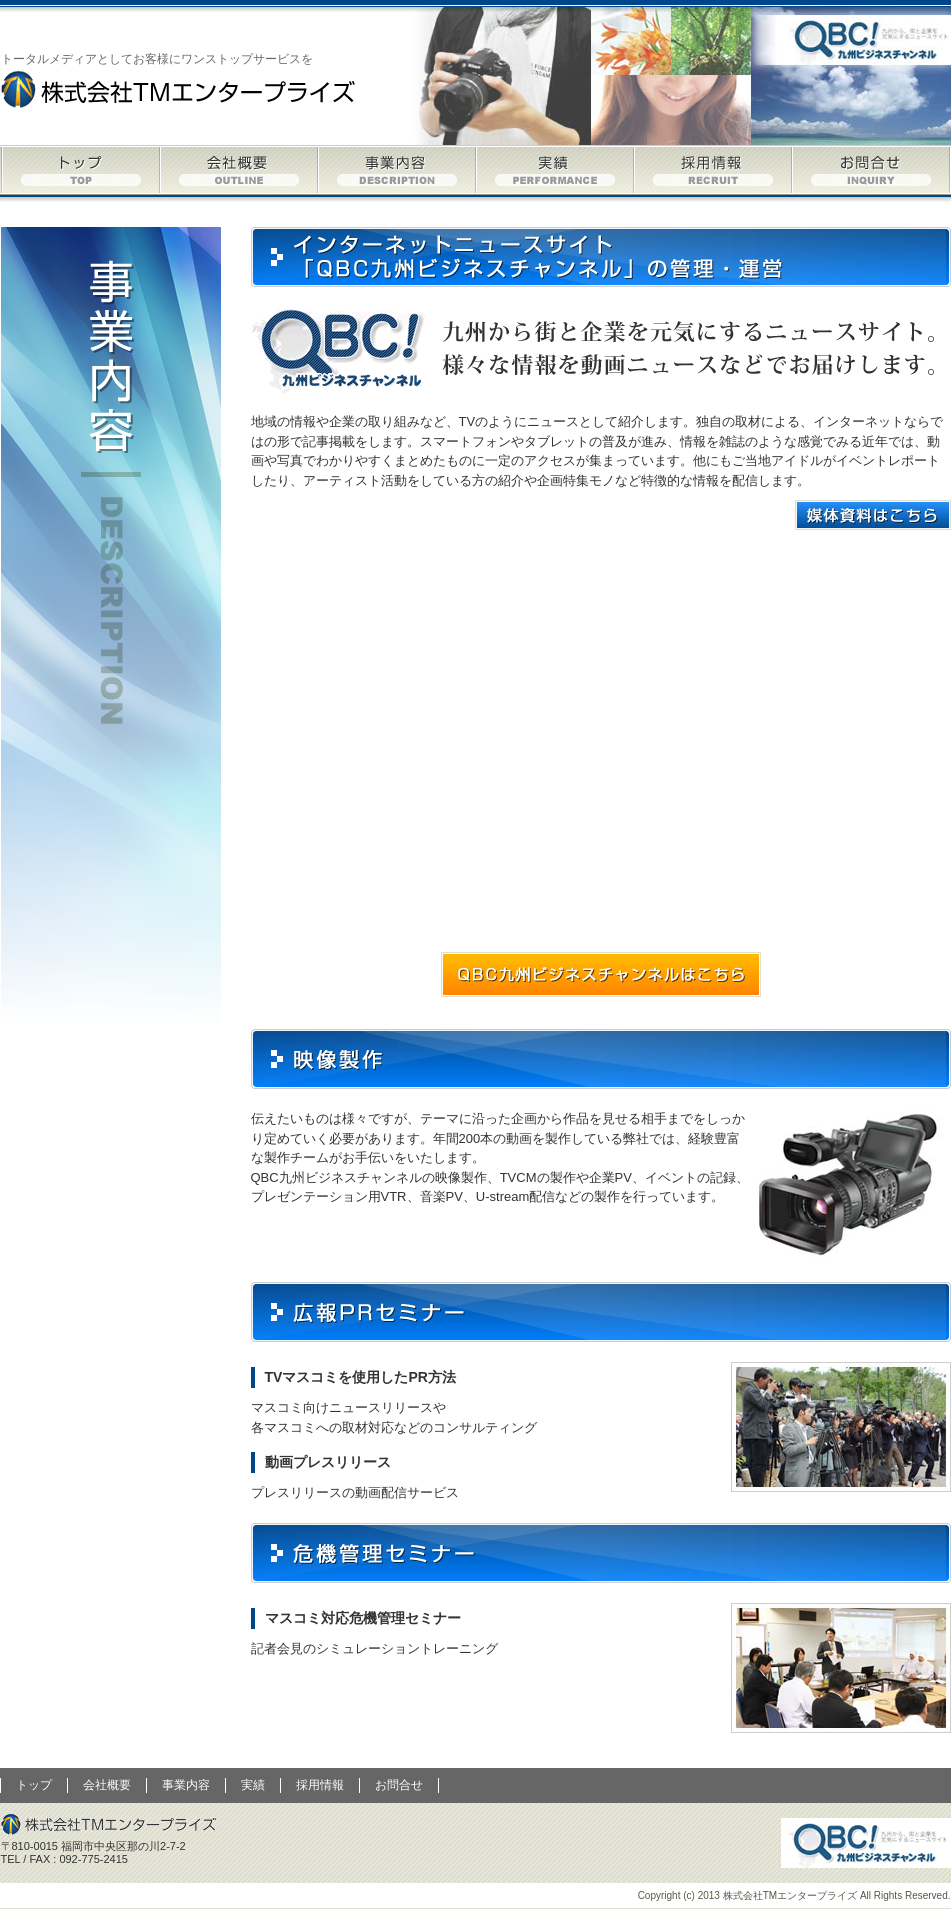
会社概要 (239, 170)
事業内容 (397, 170)
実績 (555, 170)
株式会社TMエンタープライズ (180, 89)
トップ (80, 170)
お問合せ (871, 170)
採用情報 (713, 170)
